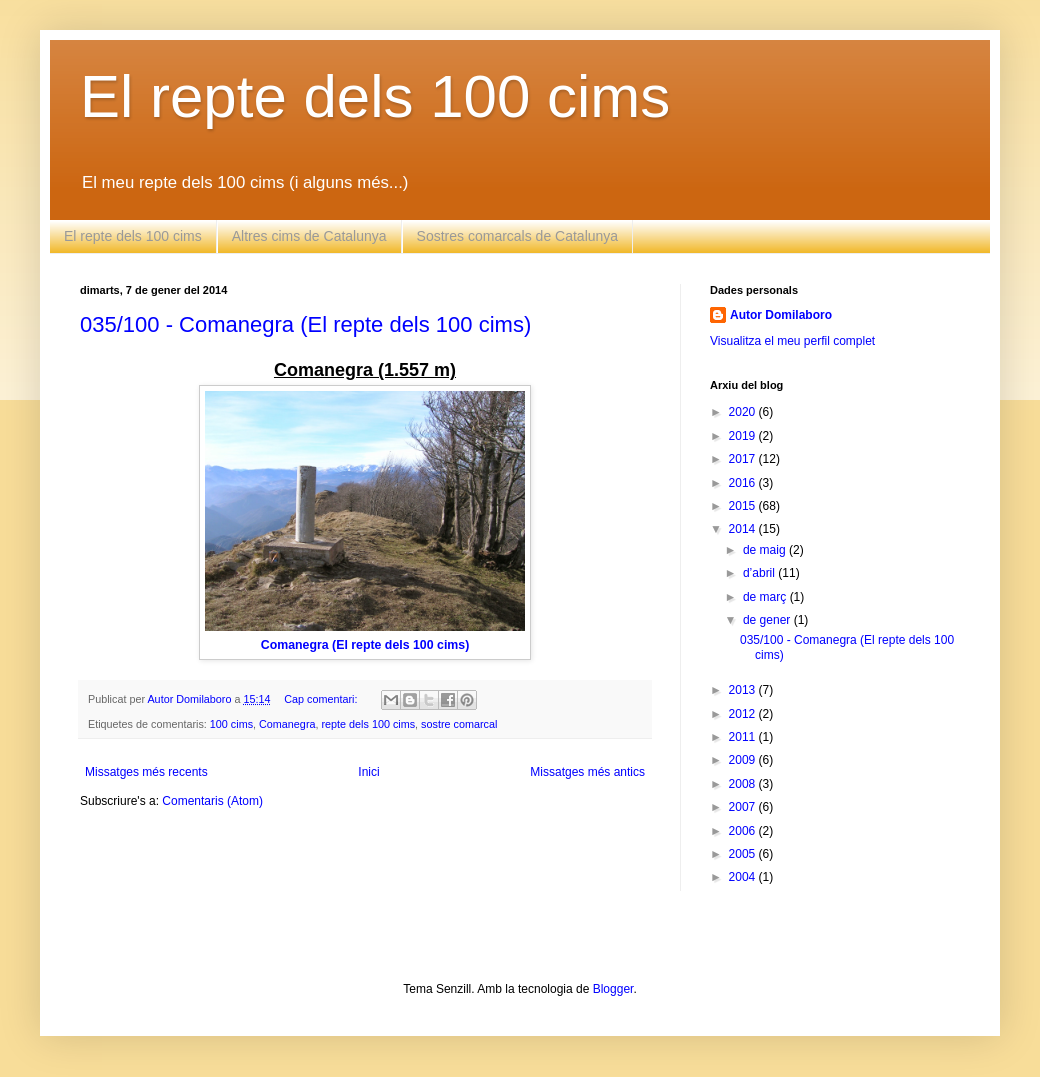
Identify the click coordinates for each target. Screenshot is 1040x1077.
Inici (368, 772)
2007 (744, 807)
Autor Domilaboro (781, 315)
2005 (744, 854)
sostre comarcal (459, 724)
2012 (744, 714)
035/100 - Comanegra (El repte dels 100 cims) (305, 324)
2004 (744, 877)
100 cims (231, 724)
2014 (744, 529)
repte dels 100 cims (368, 724)
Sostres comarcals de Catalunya (518, 236)
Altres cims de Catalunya (309, 236)
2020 (744, 412)
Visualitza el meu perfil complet (792, 341)
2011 (744, 737)
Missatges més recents (146, 772)
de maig (766, 550)
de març (766, 597)
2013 (744, 690)
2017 (744, 459)
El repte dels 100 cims (375, 96)
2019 (744, 436)
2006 (744, 831)
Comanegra (287, 724)
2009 (744, 760)
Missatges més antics (587, 772)
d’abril (760, 573)
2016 (744, 483)
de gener (768, 620)
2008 (744, 784)
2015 (744, 506)
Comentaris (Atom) (212, 801)
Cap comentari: (322, 699)
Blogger (613, 989)
